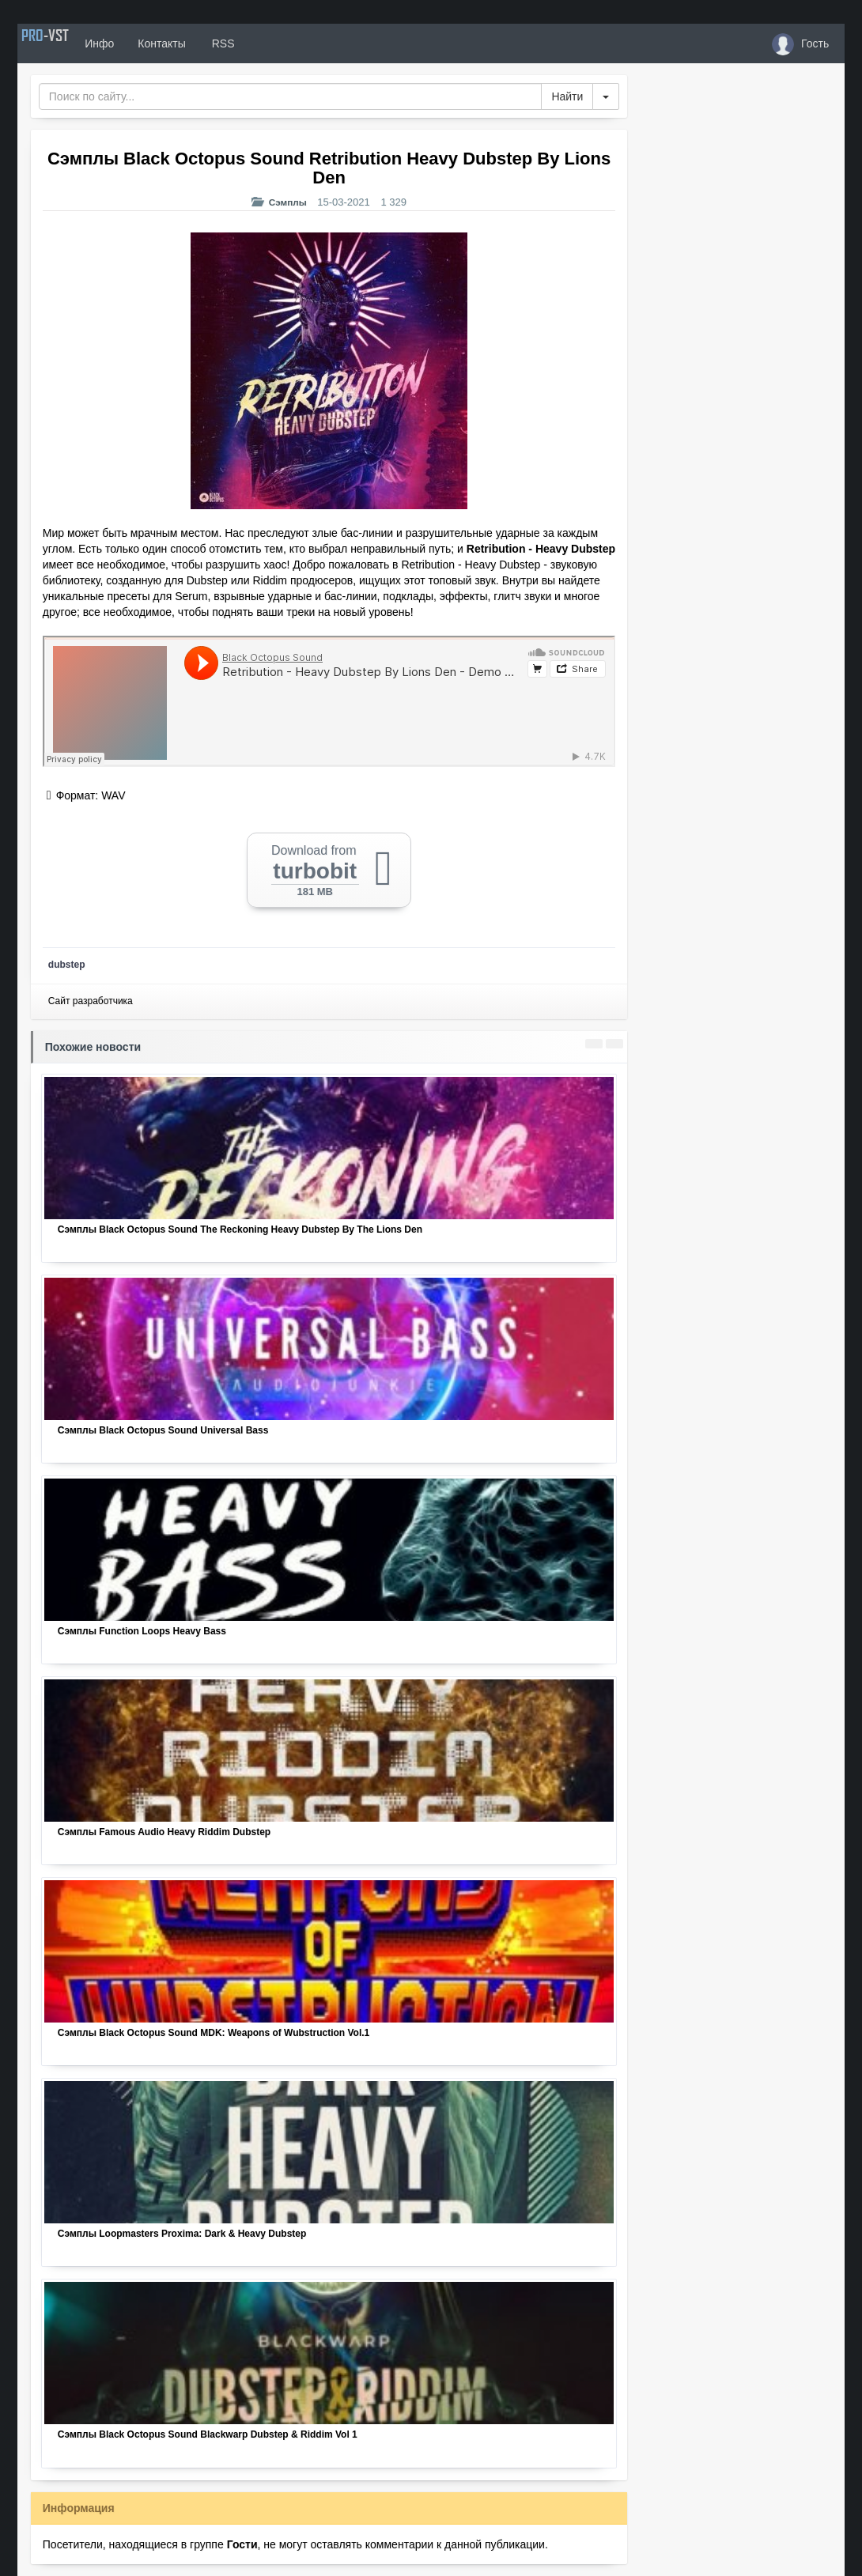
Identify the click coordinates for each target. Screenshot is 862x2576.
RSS (261, 43)
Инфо (138, 43)
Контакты (201, 43)
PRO (64, 43)
